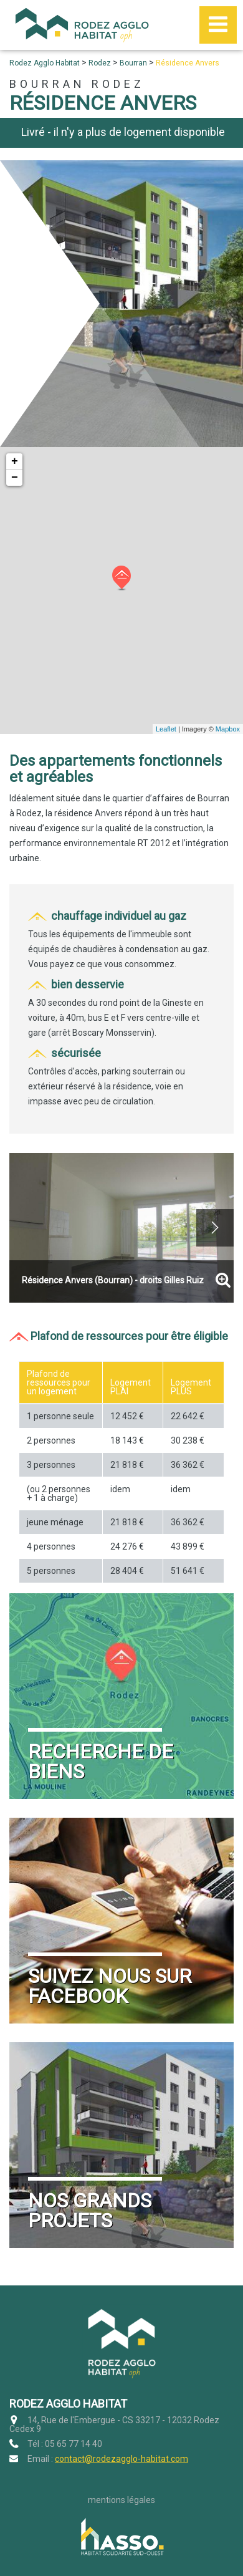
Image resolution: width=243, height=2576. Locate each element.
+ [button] (14, 461)
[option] (121, 1228)
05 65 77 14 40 (73, 2444)
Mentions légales (121, 2500)
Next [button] (215, 1228)
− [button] (14, 477)
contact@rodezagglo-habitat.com (121, 2459)
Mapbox (228, 729)
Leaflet (166, 729)
